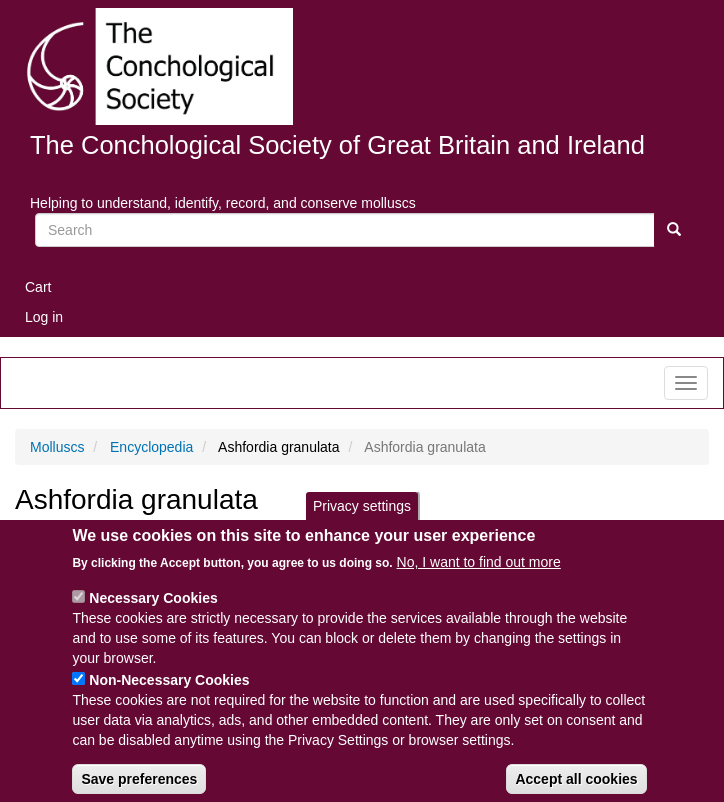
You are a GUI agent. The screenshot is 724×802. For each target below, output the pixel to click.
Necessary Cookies (153, 615)
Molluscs (57, 447)
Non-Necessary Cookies (169, 697)
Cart (38, 287)
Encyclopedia (151, 447)
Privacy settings (362, 522)
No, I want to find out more (479, 579)
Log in (44, 317)
